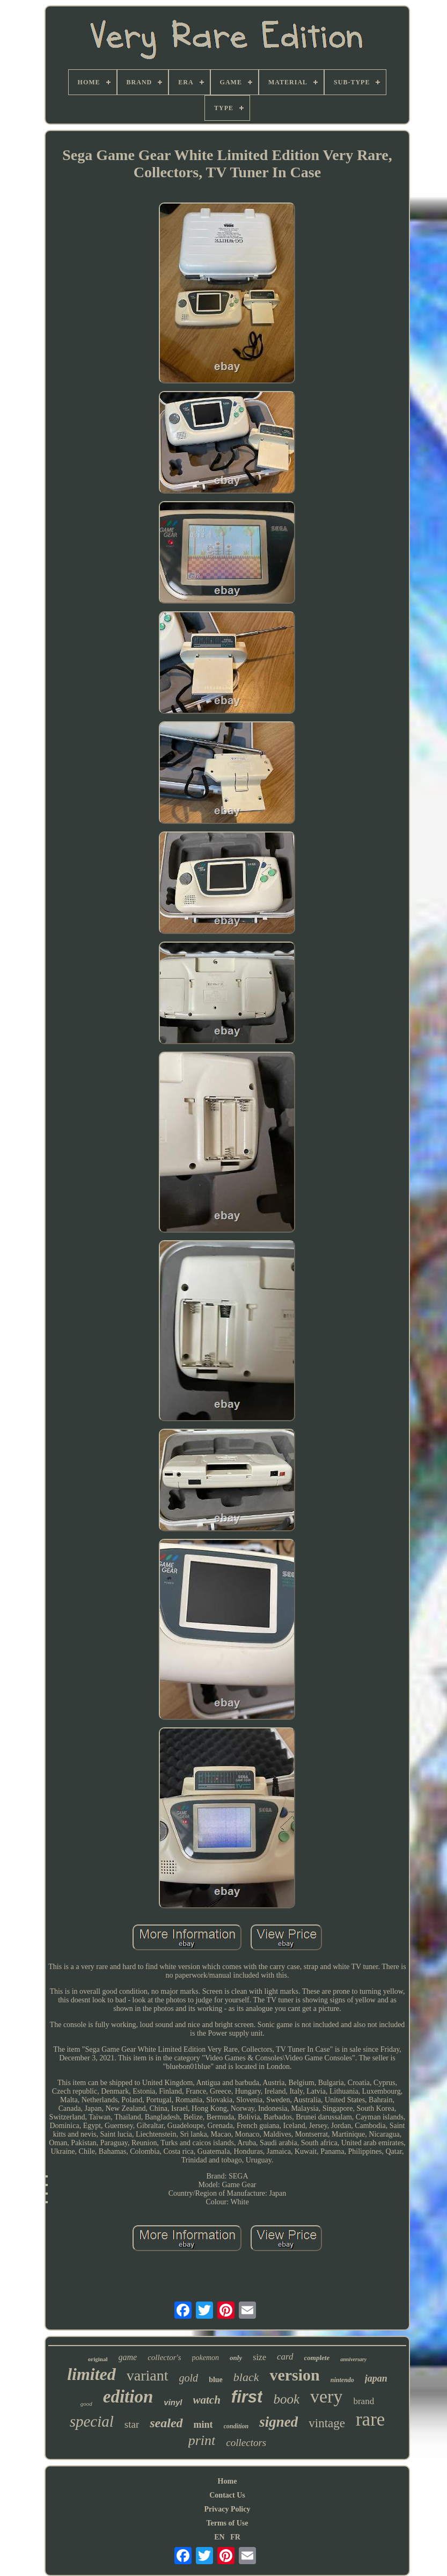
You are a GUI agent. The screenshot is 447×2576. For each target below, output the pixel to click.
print (202, 2440)
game (128, 2357)
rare (370, 2419)
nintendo (342, 2380)
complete (317, 2358)
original (98, 2359)
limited (91, 2374)
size (259, 2357)
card (285, 2356)
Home (227, 2481)
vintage (327, 2423)
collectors (246, 2442)
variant (147, 2375)
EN (219, 2537)
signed (278, 2422)
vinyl (173, 2402)
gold (189, 2378)
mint (203, 2424)
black (246, 2377)
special (92, 2421)
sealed (166, 2423)
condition (236, 2426)
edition (128, 2396)
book (286, 2399)
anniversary (353, 2359)
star (131, 2424)
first (247, 2396)
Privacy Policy (227, 2509)
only (236, 2358)
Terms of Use (227, 2523)
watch (207, 2399)
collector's (164, 2357)
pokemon (205, 2358)
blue (216, 2380)
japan (376, 2378)
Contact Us (227, 2495)
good (86, 2403)
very (326, 2396)
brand (363, 2401)
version (294, 2375)
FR (235, 2537)
